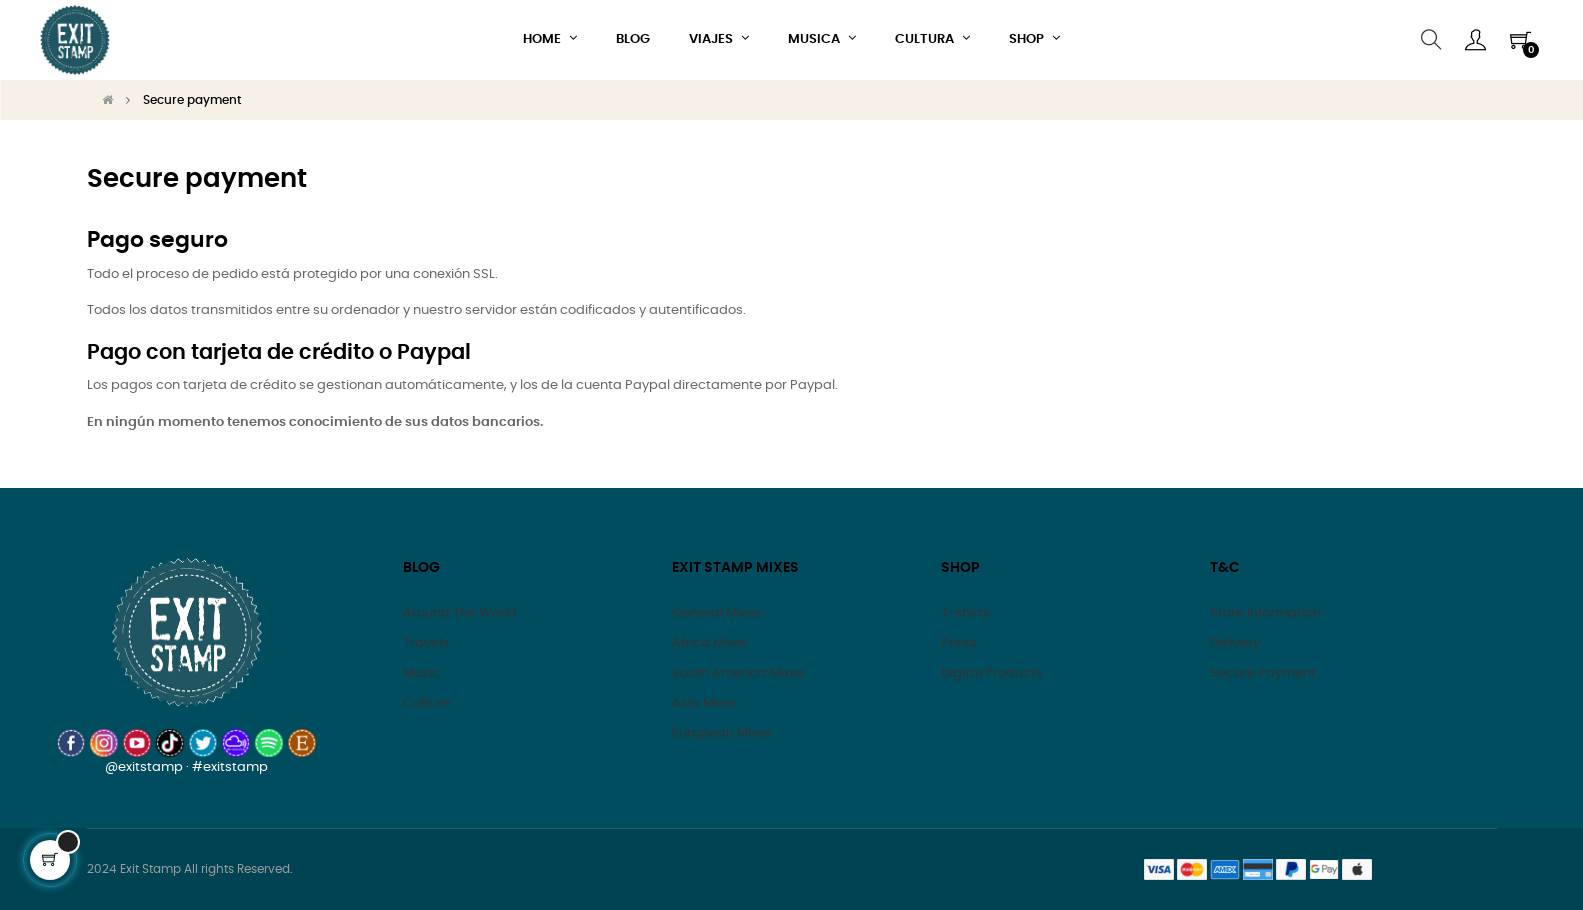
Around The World (460, 613)
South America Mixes (738, 673)
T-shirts (965, 613)
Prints (959, 643)
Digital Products (992, 673)
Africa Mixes (710, 643)
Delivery (1235, 643)
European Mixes (722, 733)
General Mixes (716, 613)
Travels (426, 643)
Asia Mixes (705, 703)
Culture (426, 703)
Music (421, 673)
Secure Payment (1263, 673)
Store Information (1265, 613)
